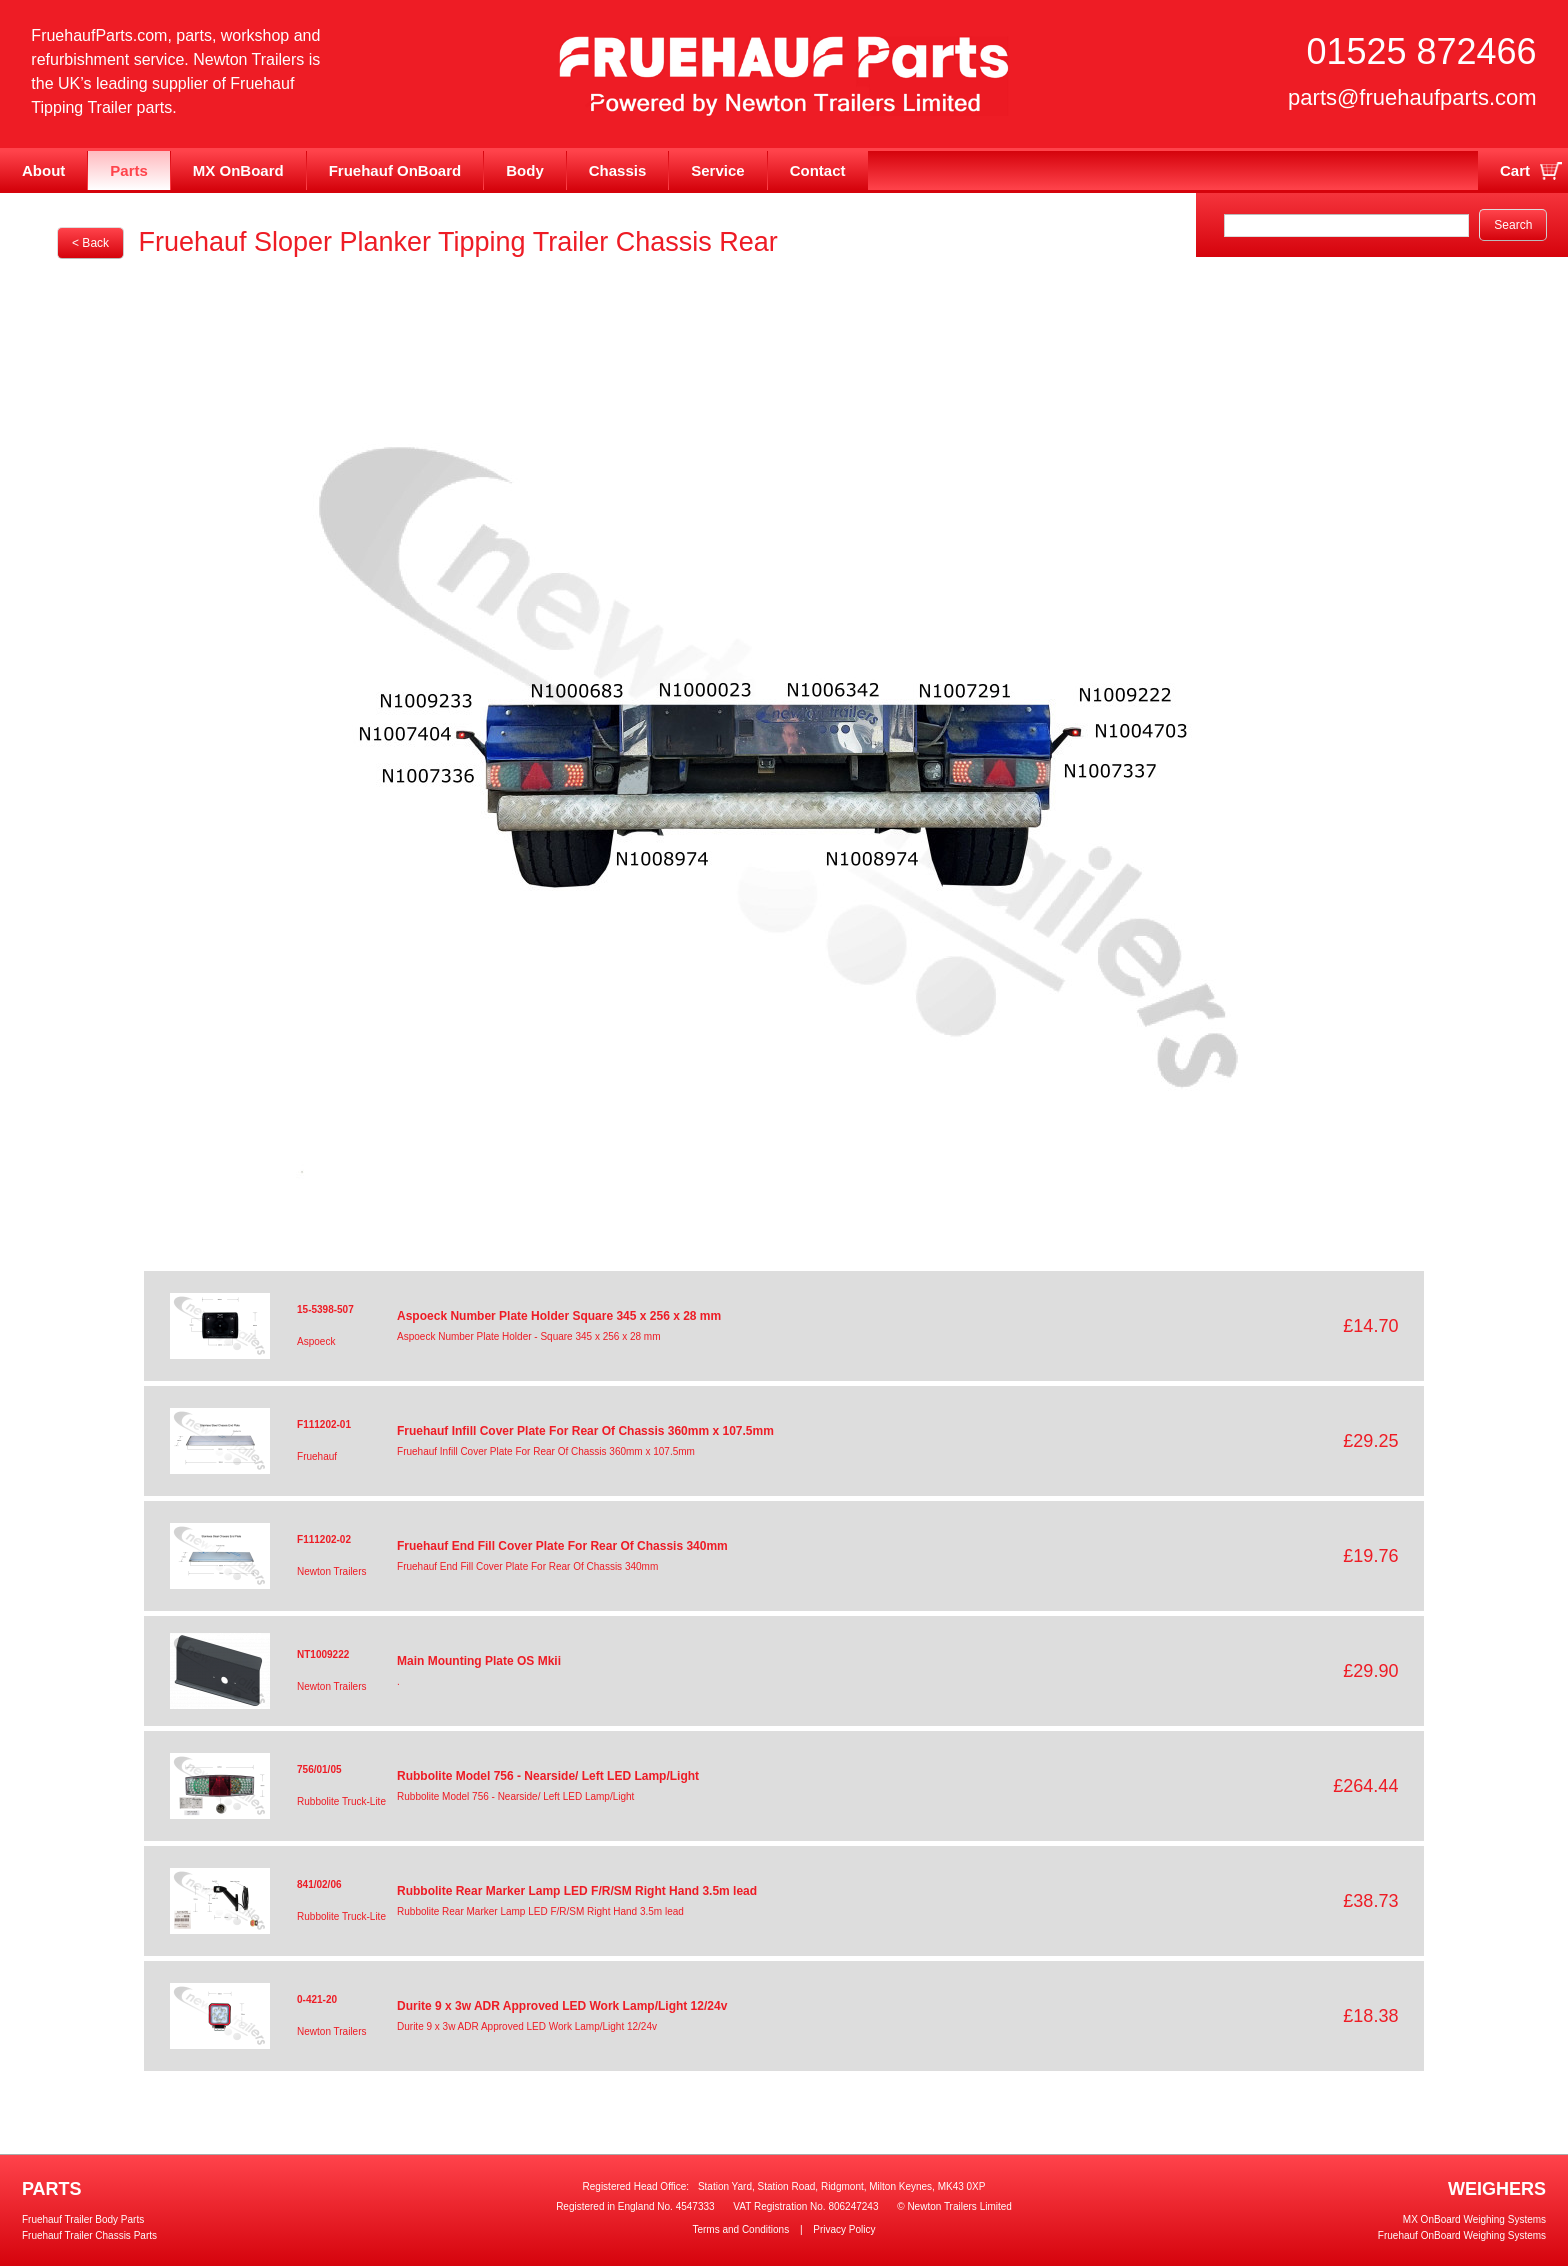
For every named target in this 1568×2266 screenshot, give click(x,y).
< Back (90, 243)
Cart (1515, 170)
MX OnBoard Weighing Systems (1474, 2219)
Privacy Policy (844, 2229)
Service (717, 170)
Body (525, 170)
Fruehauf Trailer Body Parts (83, 2219)
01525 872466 (1421, 51)
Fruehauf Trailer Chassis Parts (89, 2235)
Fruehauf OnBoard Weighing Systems (1462, 2235)
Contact (818, 170)
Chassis (618, 170)
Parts (129, 170)
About (43, 170)
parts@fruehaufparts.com (1412, 97)
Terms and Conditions (740, 2229)
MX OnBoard (238, 170)
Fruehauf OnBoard (395, 170)
